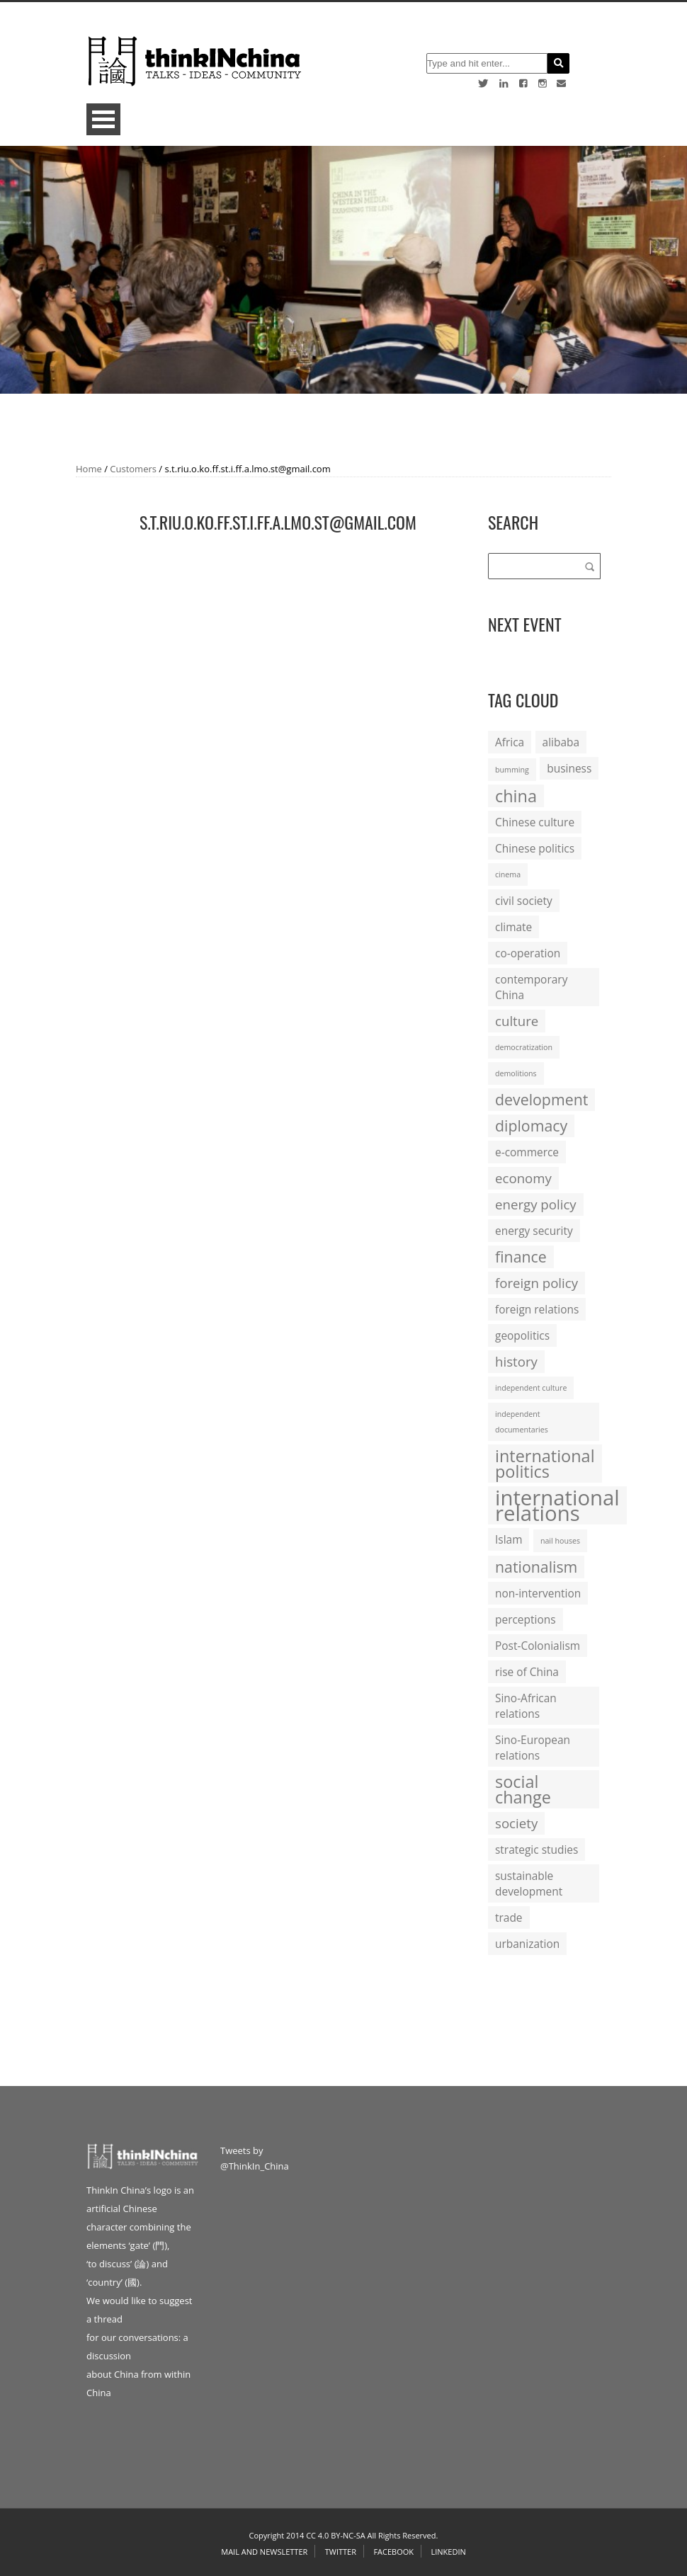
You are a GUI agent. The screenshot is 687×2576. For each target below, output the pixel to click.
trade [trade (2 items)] (509, 1917)
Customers (133, 468)
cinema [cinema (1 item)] (508, 874)
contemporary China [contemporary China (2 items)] (531, 987)
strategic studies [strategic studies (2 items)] (536, 1849)
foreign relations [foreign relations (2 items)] (537, 1309)
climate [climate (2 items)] (513, 927)
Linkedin (448, 2551)
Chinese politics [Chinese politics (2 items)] (534, 848)
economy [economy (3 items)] (523, 1178)
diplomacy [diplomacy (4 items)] (531, 1125)
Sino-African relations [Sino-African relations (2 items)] (526, 1705)
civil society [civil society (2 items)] (523, 900)
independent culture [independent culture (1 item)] (531, 1388)
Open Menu (103, 119)
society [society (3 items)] (516, 1823)
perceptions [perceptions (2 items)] (525, 1619)
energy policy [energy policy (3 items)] (536, 1204)
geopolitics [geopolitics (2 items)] (522, 1335)
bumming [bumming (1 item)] (512, 770)
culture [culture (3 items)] (516, 1021)
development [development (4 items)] (541, 1099)
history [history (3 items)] (516, 1361)
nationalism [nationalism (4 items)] (536, 1566)
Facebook (393, 2551)
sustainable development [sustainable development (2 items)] (528, 1883)
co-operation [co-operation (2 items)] (527, 953)
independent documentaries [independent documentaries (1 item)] (521, 1422)
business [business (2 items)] (569, 768)
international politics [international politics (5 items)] (545, 1463)
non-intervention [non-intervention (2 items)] (538, 1593)
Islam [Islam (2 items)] (508, 1539)
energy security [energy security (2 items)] (534, 1230)
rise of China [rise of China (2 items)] (527, 1672)
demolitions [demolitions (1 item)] (516, 1073)
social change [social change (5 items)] (523, 1789)
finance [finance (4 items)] (521, 1256)
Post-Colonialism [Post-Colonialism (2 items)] (537, 1645)
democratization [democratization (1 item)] (523, 1047)
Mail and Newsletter (264, 2551)
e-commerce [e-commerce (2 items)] (527, 1152)
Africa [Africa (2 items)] (509, 742)
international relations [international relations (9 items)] (557, 1505)
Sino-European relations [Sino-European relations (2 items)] (532, 1747)
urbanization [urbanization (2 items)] (527, 1943)
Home (89, 468)
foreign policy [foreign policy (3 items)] (536, 1283)
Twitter (340, 2551)
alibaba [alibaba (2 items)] (561, 742)
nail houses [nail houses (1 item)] (560, 1541)
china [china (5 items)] (516, 796)
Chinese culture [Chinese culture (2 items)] (534, 822)
